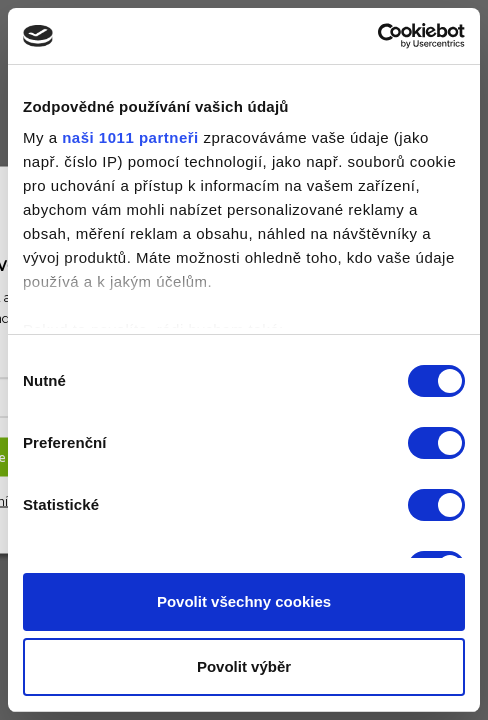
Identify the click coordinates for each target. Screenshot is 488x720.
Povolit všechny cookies (244, 601)
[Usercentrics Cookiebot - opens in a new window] (377, 36)
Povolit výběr (244, 666)
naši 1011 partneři (130, 137)
